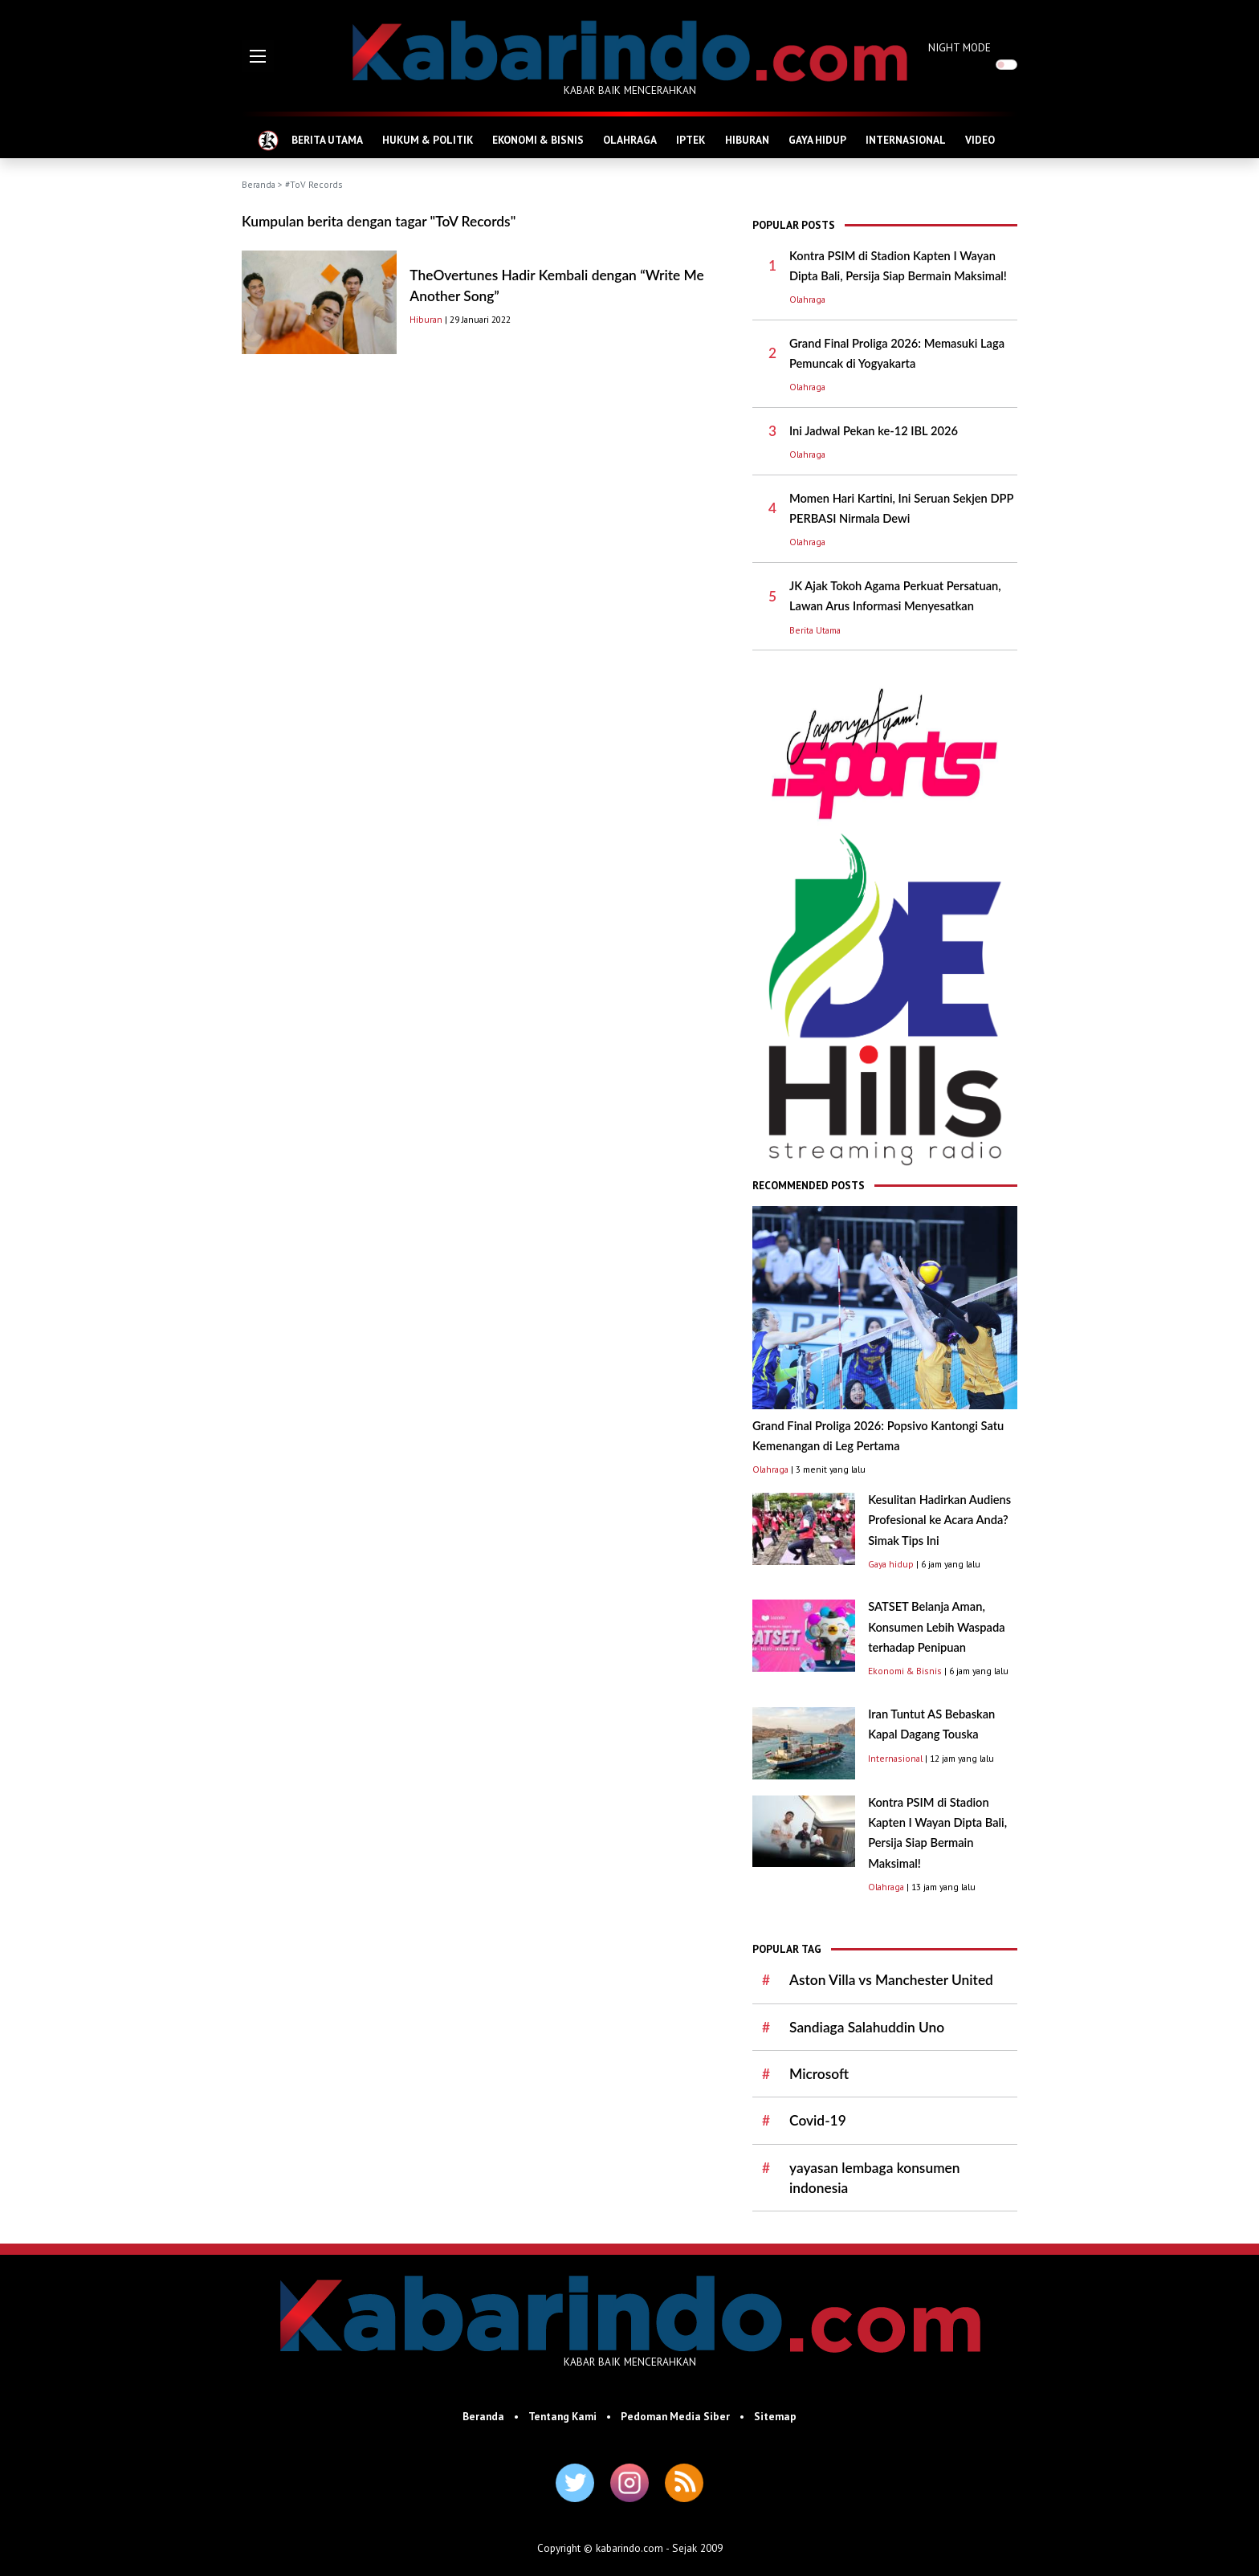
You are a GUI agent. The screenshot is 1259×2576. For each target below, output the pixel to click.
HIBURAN (747, 139)
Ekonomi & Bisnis (905, 1671)
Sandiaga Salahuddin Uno (866, 2027)
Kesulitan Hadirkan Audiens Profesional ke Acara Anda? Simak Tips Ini (939, 1520)
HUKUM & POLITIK (427, 139)
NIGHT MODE (959, 47)
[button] (258, 56)
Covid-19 (817, 2120)
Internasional (895, 1758)
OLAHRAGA (630, 139)
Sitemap (775, 2416)
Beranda (258, 184)
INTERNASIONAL (906, 139)
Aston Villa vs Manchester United (891, 1979)
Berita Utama (815, 630)
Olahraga (807, 299)
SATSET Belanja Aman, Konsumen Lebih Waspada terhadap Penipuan (936, 1627)
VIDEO (980, 139)
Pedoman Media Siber (675, 2416)
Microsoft (819, 2073)
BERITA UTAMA (327, 139)
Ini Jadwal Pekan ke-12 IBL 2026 (873, 431)
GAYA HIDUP (817, 139)
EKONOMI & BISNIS (538, 139)
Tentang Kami (562, 2416)
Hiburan (425, 319)
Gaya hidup (891, 1564)
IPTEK (690, 139)
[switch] (1006, 64)
